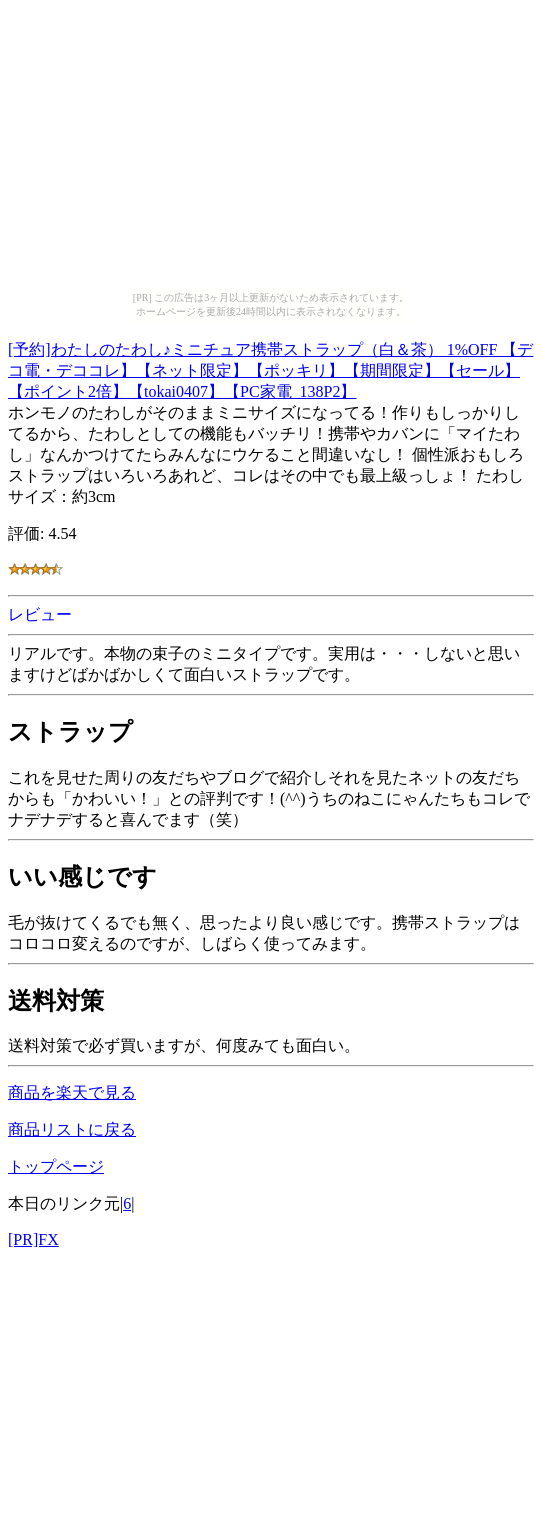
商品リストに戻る (72, 1129)
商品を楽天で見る (72, 1092)
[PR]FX (33, 1239)
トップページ (56, 1166)
